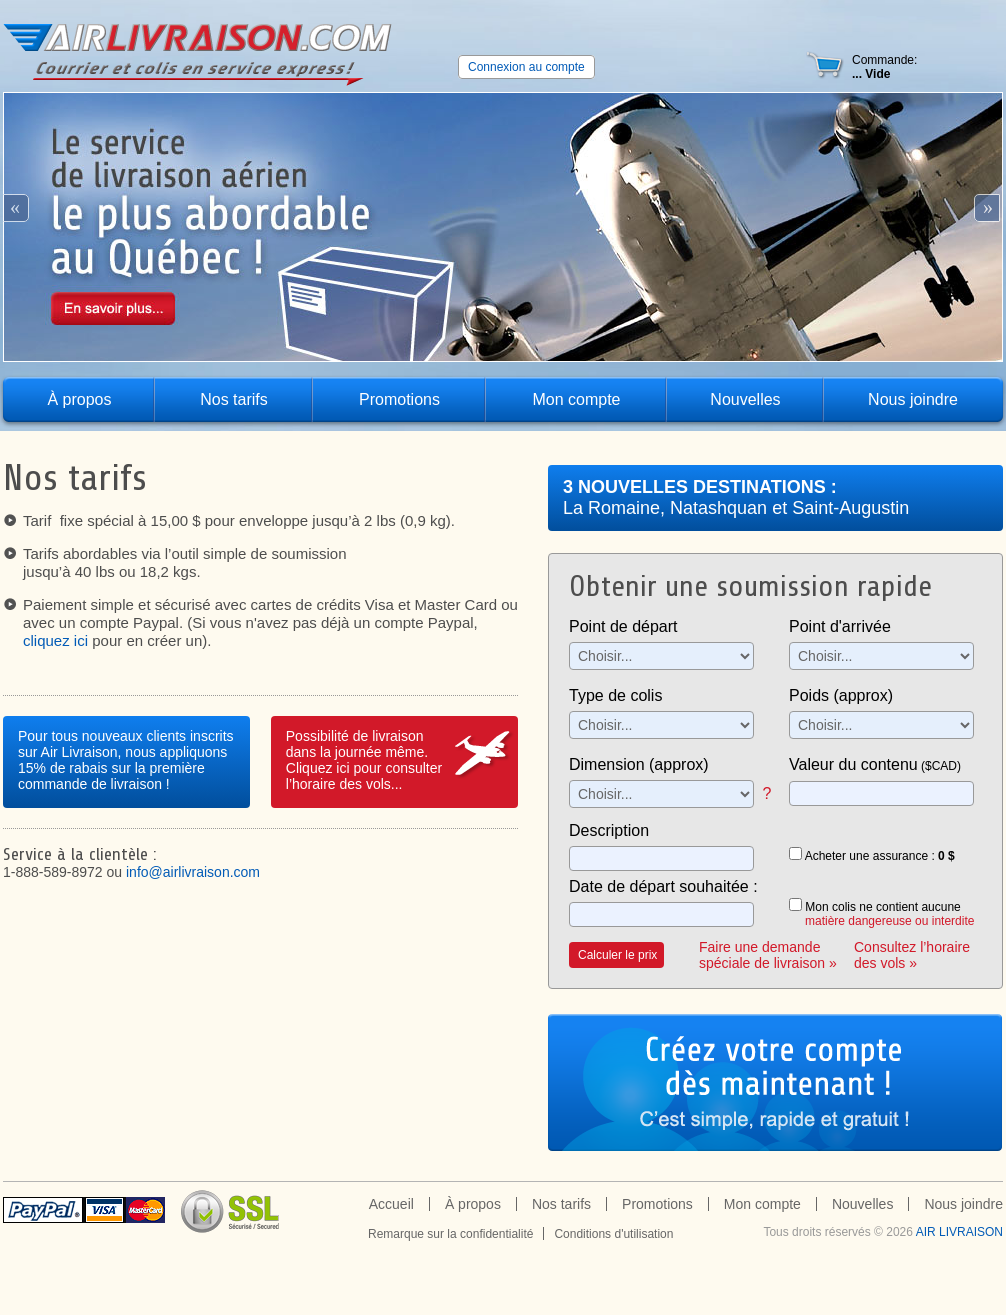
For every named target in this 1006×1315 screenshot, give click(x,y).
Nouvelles (745, 399)
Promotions (399, 399)
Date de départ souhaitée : (663, 886)
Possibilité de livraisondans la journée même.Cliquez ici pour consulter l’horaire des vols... (364, 760)
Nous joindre (913, 399)
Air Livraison (959, 1232)
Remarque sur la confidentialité (450, 1234)
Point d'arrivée (840, 626)
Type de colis (615, 695)
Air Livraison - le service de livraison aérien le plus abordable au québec (198, 55)
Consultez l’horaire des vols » (912, 955)
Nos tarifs (234, 399)
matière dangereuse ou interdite (889, 921)
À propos (79, 399)
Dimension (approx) (639, 764)
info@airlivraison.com (193, 872)
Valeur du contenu (875, 764)
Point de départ (623, 626)
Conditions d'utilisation (613, 1234)
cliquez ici (55, 640)
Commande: (884, 67)
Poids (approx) (841, 695)
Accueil (391, 1204)
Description (609, 830)
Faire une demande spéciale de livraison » (768, 955)
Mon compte (576, 399)
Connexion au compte (526, 67)
